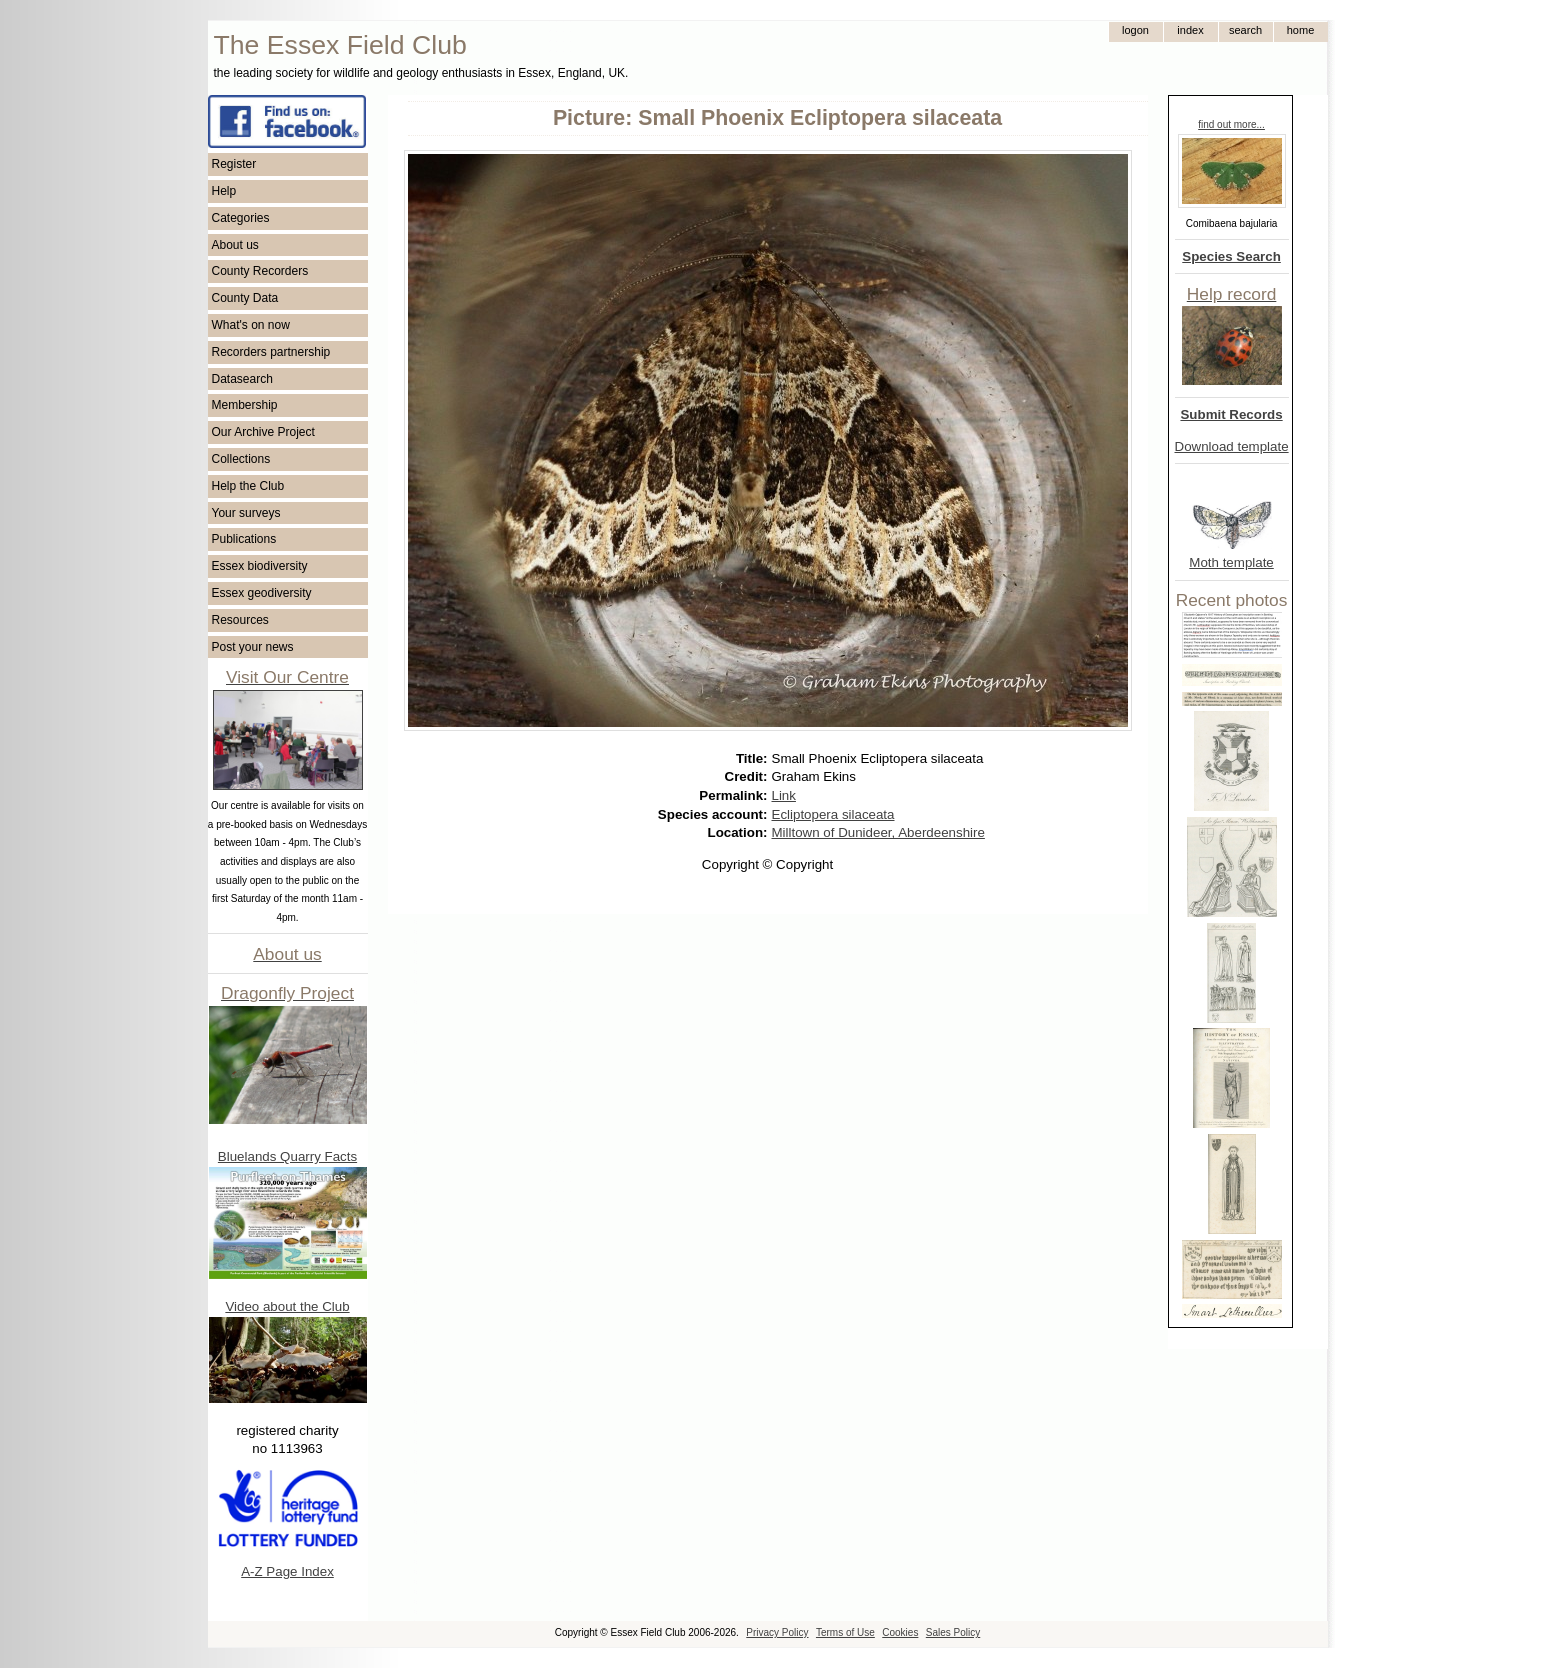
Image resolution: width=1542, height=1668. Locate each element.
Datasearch (242, 379)
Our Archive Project (263, 432)
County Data (245, 298)
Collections (241, 459)
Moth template (1231, 562)
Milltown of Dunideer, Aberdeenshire (878, 832)
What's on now (251, 325)
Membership (245, 405)
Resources (240, 620)
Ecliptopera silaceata (833, 814)
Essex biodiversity (260, 566)
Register (234, 164)
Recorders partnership (271, 352)
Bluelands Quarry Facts (287, 1156)
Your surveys (246, 513)
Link (784, 795)
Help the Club (248, 486)
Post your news (253, 647)
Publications (244, 539)
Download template (1232, 446)
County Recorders (260, 271)
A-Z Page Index (287, 1571)
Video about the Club (287, 1306)
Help (224, 191)
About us (235, 245)
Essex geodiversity (262, 593)
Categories (241, 218)
